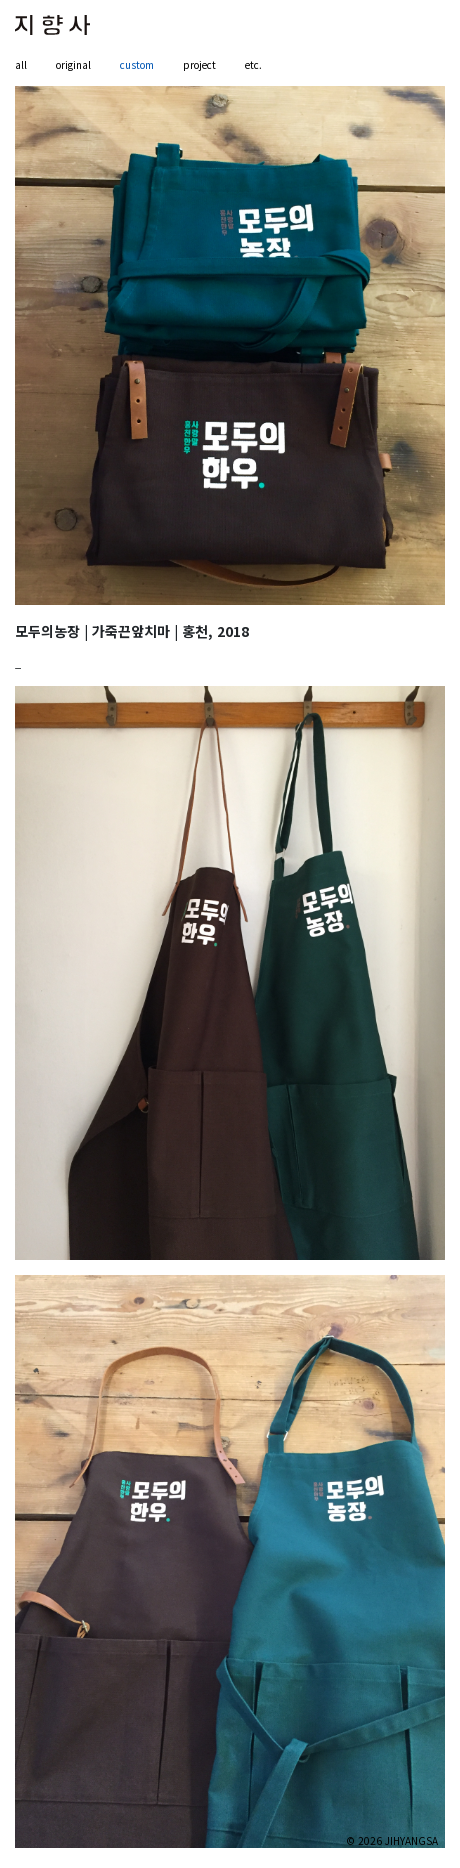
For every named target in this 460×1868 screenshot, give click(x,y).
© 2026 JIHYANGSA (392, 1840)
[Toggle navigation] (430, 25)
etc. (253, 64)
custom (137, 64)
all (21, 64)
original (73, 64)
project (199, 64)
